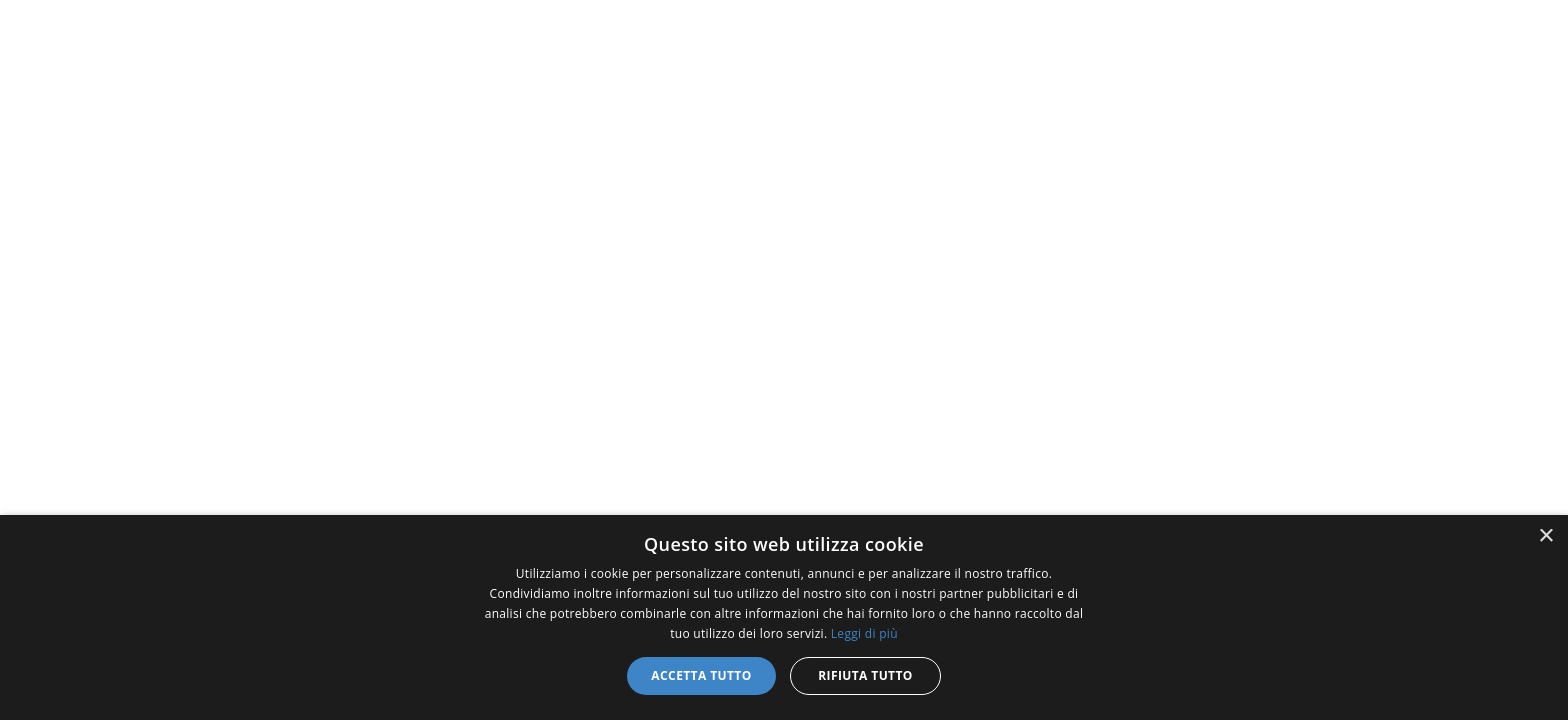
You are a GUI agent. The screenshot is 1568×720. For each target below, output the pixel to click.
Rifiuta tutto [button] (865, 675)
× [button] (1545, 536)
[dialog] (784, 617)
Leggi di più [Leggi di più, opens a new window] (864, 633)
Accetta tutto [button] (701, 675)
